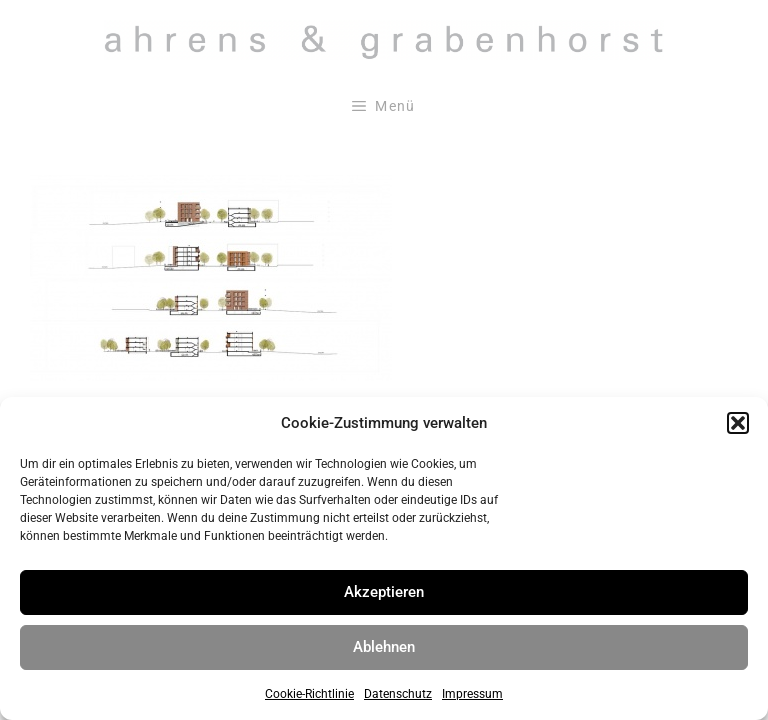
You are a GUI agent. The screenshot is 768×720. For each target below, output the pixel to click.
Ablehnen (384, 647)
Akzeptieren (384, 592)
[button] (738, 423)
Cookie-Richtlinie (309, 694)
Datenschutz (398, 694)
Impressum (472, 694)
